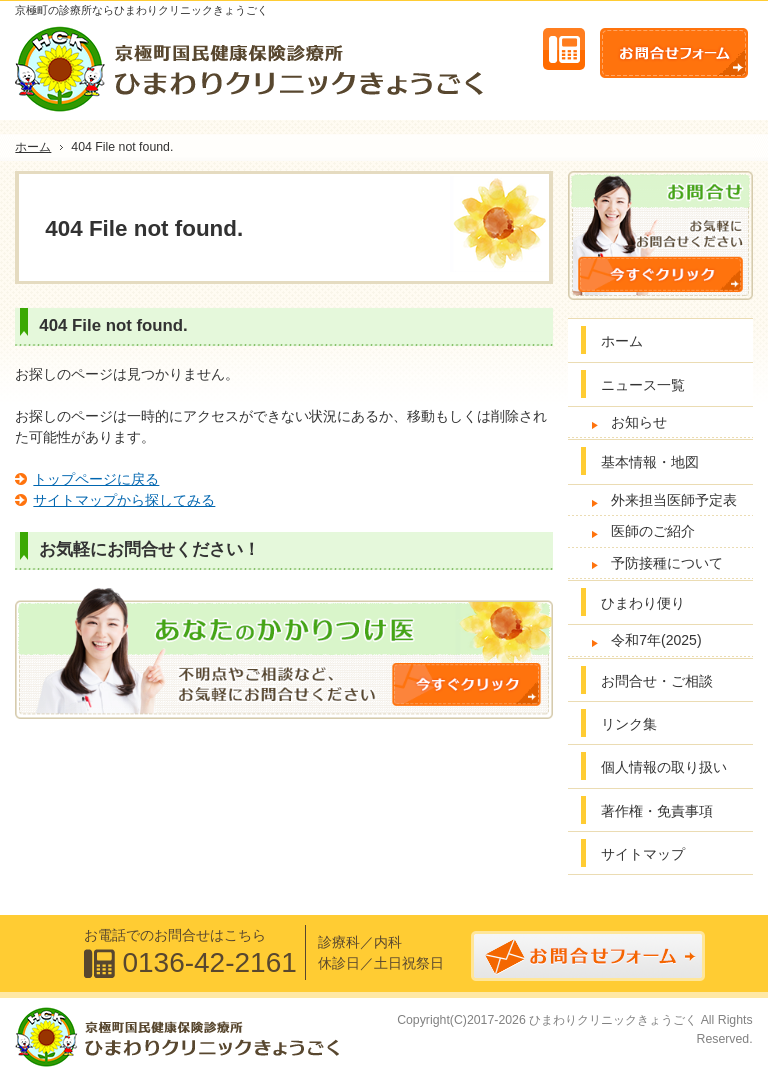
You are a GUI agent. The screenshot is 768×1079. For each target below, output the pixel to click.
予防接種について (667, 563)
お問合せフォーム (674, 53)
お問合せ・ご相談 (657, 681)
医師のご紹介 (653, 531)
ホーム (622, 341)
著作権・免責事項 (657, 811)
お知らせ (639, 422)
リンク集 (629, 724)
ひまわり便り (643, 603)
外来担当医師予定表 (674, 500)
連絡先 (564, 49)
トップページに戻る (96, 479)
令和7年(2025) (656, 640)
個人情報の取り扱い (664, 767)
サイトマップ (643, 854)
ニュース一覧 (643, 385)
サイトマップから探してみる (124, 500)
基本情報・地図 (650, 462)
